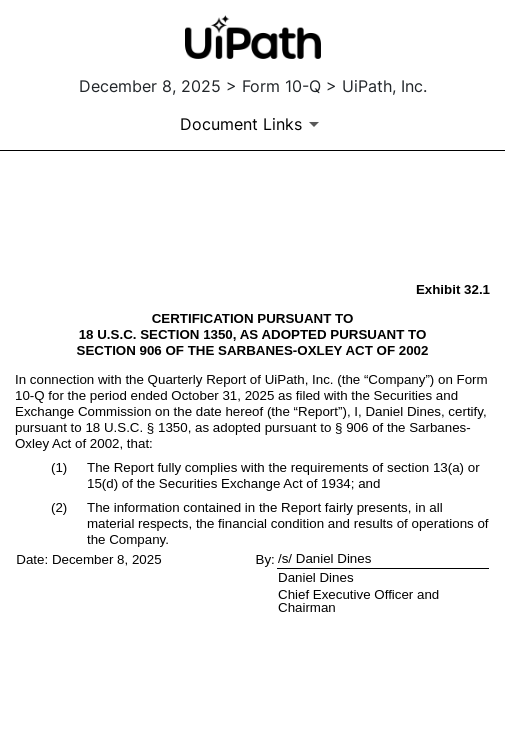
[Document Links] (253, 124)
